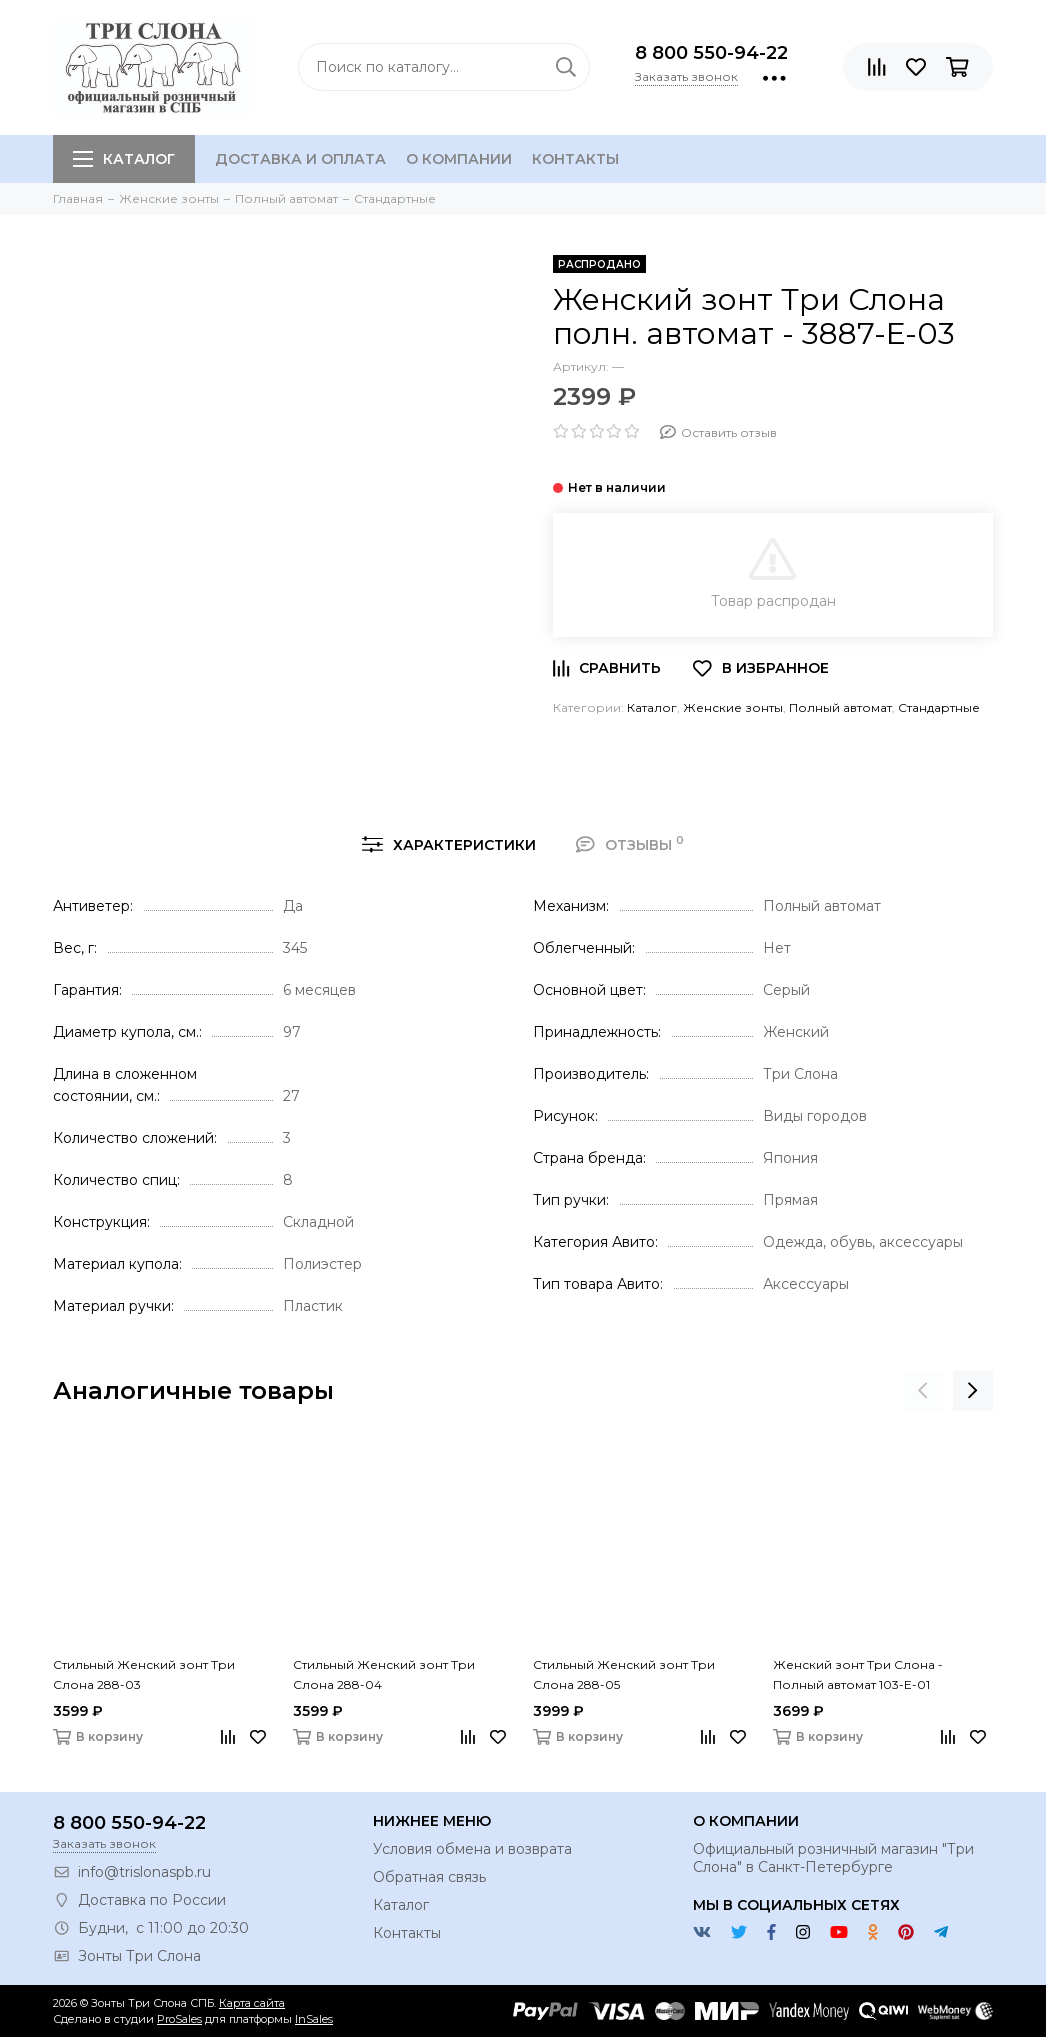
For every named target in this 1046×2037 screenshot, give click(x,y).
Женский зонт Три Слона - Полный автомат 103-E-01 (858, 1674)
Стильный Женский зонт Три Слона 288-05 (624, 1674)
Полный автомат (840, 707)
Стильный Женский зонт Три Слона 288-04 (384, 1674)
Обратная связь (429, 1877)
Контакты (575, 159)
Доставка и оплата (300, 159)
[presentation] (923, 1391)
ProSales (179, 2019)
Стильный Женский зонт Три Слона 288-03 (144, 1674)
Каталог (124, 159)
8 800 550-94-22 (711, 53)
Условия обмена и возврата (472, 1849)
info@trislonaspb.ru (144, 1872)
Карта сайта (252, 2003)
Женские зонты (733, 707)
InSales (314, 2019)
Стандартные (939, 707)
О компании (459, 159)
